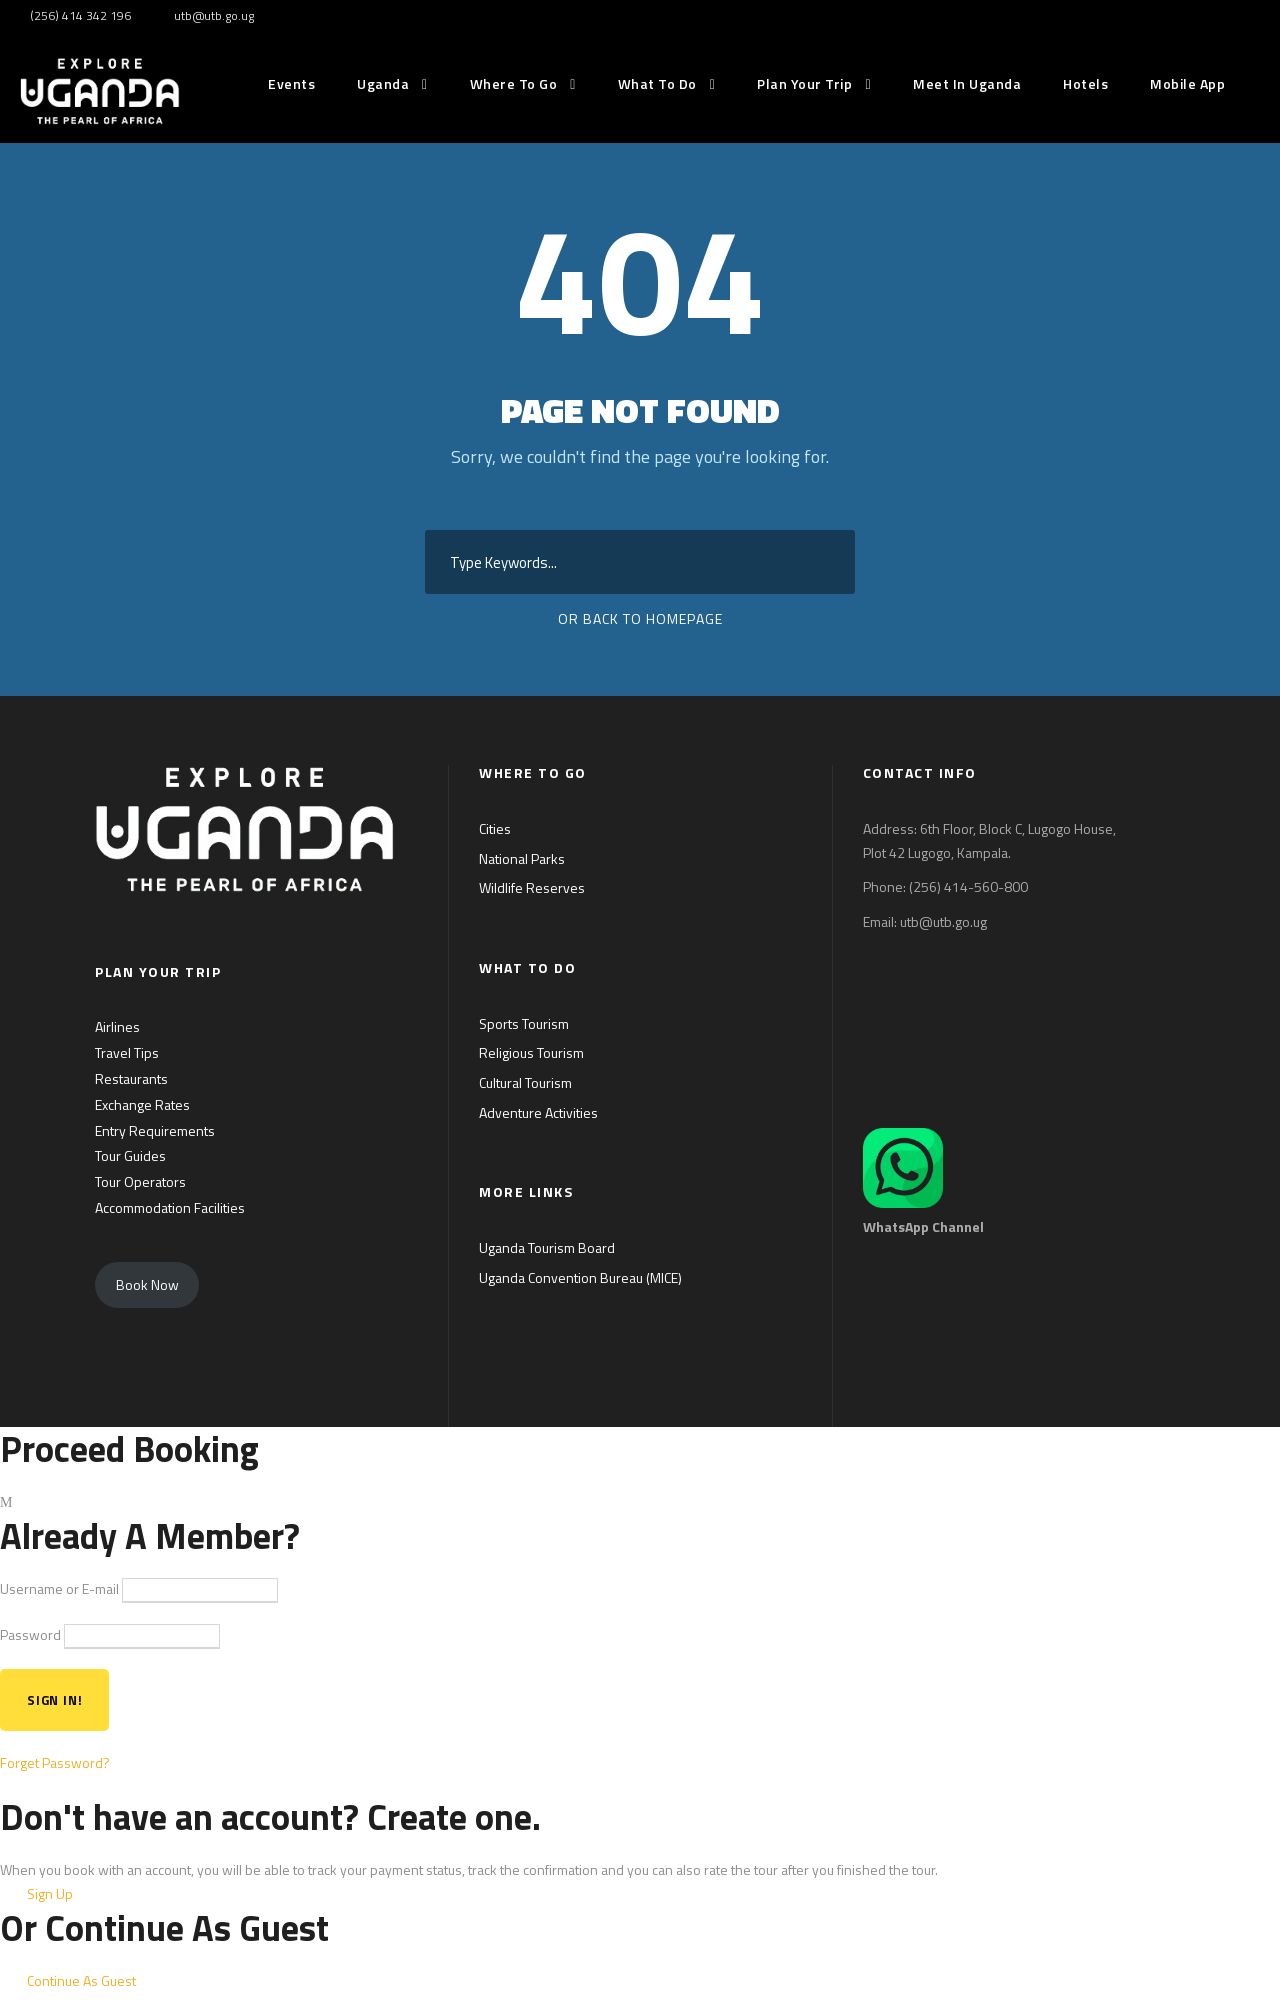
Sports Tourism (524, 1023)
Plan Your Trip (804, 83)
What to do (657, 83)
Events (291, 83)
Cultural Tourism (525, 1082)
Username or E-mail (59, 1588)
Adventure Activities (538, 1112)
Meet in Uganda (967, 83)
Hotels (1085, 83)
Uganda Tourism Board (547, 1247)
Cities (495, 828)
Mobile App (1187, 83)
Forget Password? (55, 1762)
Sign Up (50, 1893)
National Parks (522, 858)
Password (30, 1634)
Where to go (514, 83)
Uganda (383, 83)
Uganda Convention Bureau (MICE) (580, 1277)
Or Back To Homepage (640, 618)
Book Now (147, 1284)
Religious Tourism (531, 1052)
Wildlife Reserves (532, 887)
